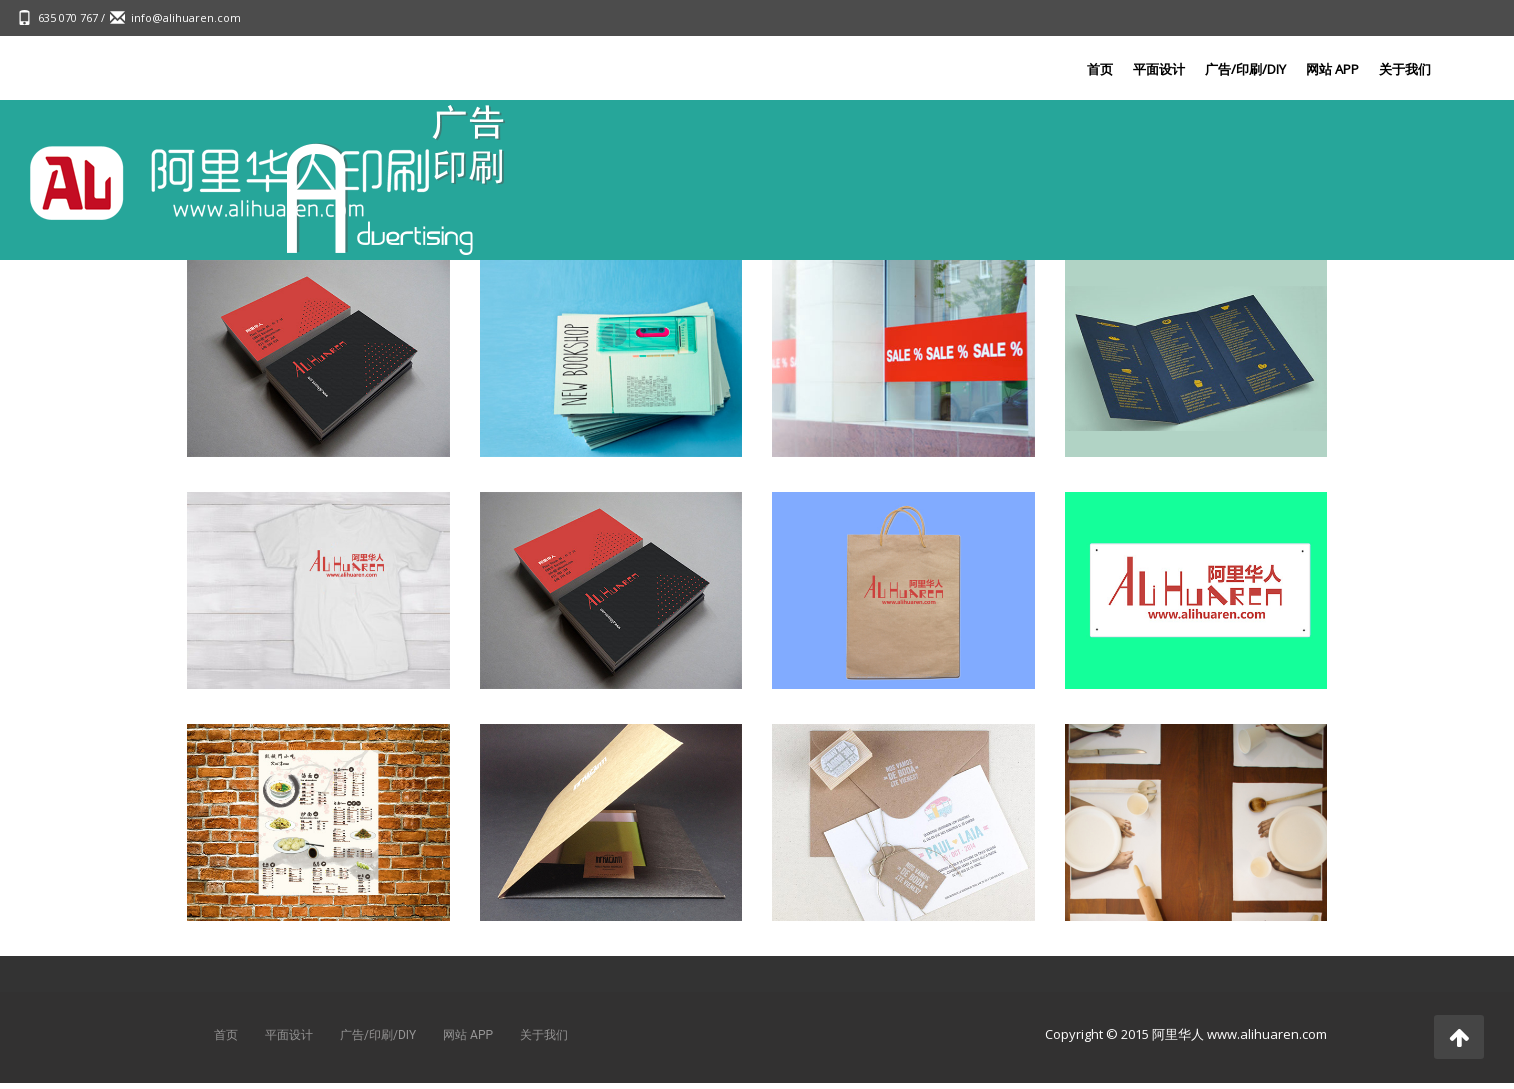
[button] (1459, 1037)
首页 (1100, 69)
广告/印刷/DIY (1245, 69)
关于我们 (1405, 69)
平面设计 (1159, 69)
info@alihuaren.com (186, 17)
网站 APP (1332, 69)
